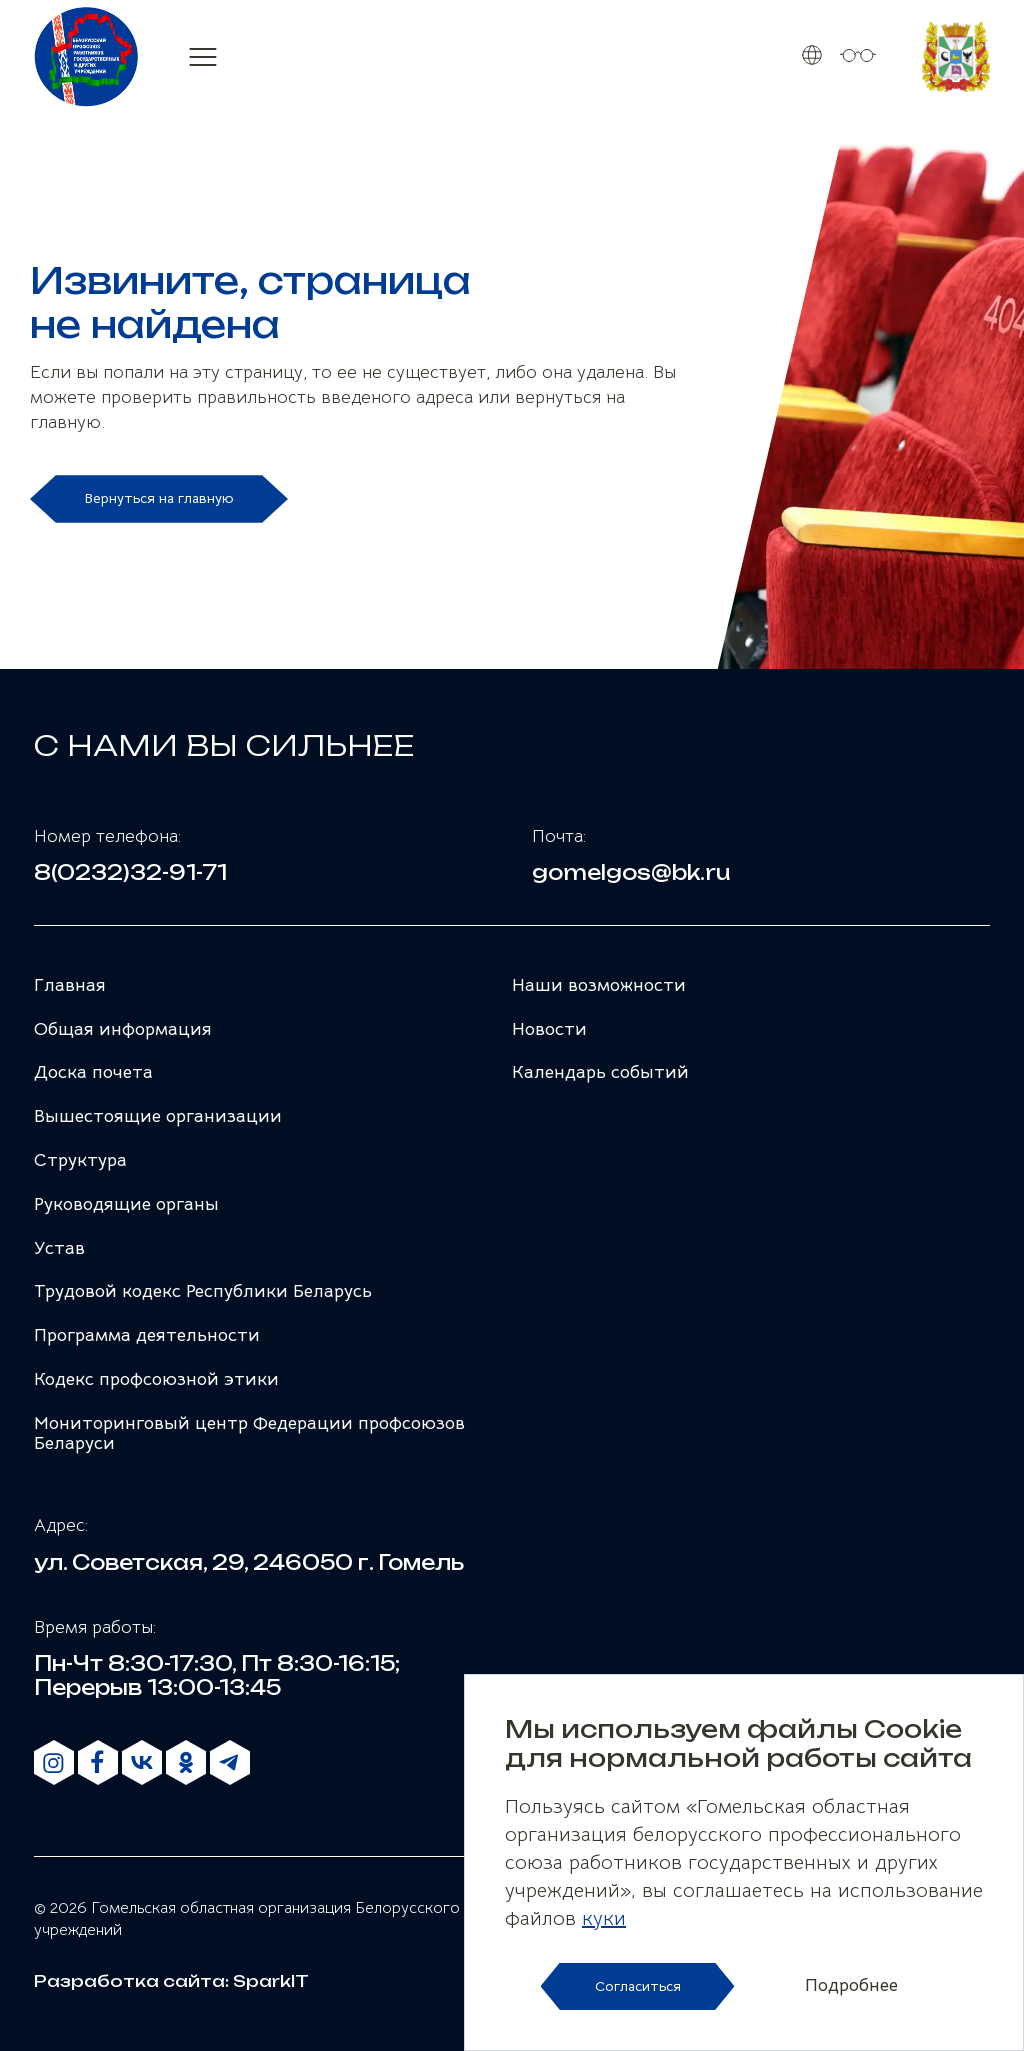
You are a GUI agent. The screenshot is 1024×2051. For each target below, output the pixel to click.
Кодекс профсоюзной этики (156, 1379)
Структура (80, 1160)
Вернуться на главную (159, 498)
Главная (70, 985)
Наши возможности (599, 985)
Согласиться (638, 1986)
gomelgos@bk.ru (631, 873)
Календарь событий (600, 1072)
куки (604, 1918)
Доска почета (93, 1072)
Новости (549, 1029)
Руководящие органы (126, 1204)
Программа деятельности (147, 1335)
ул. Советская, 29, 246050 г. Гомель (249, 1562)
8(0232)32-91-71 (130, 873)
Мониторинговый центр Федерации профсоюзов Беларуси (249, 1433)
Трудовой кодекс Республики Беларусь (203, 1291)
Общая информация (123, 1029)
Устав (59, 1248)
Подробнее (851, 1986)
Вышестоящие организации (158, 1116)
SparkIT (271, 1981)
